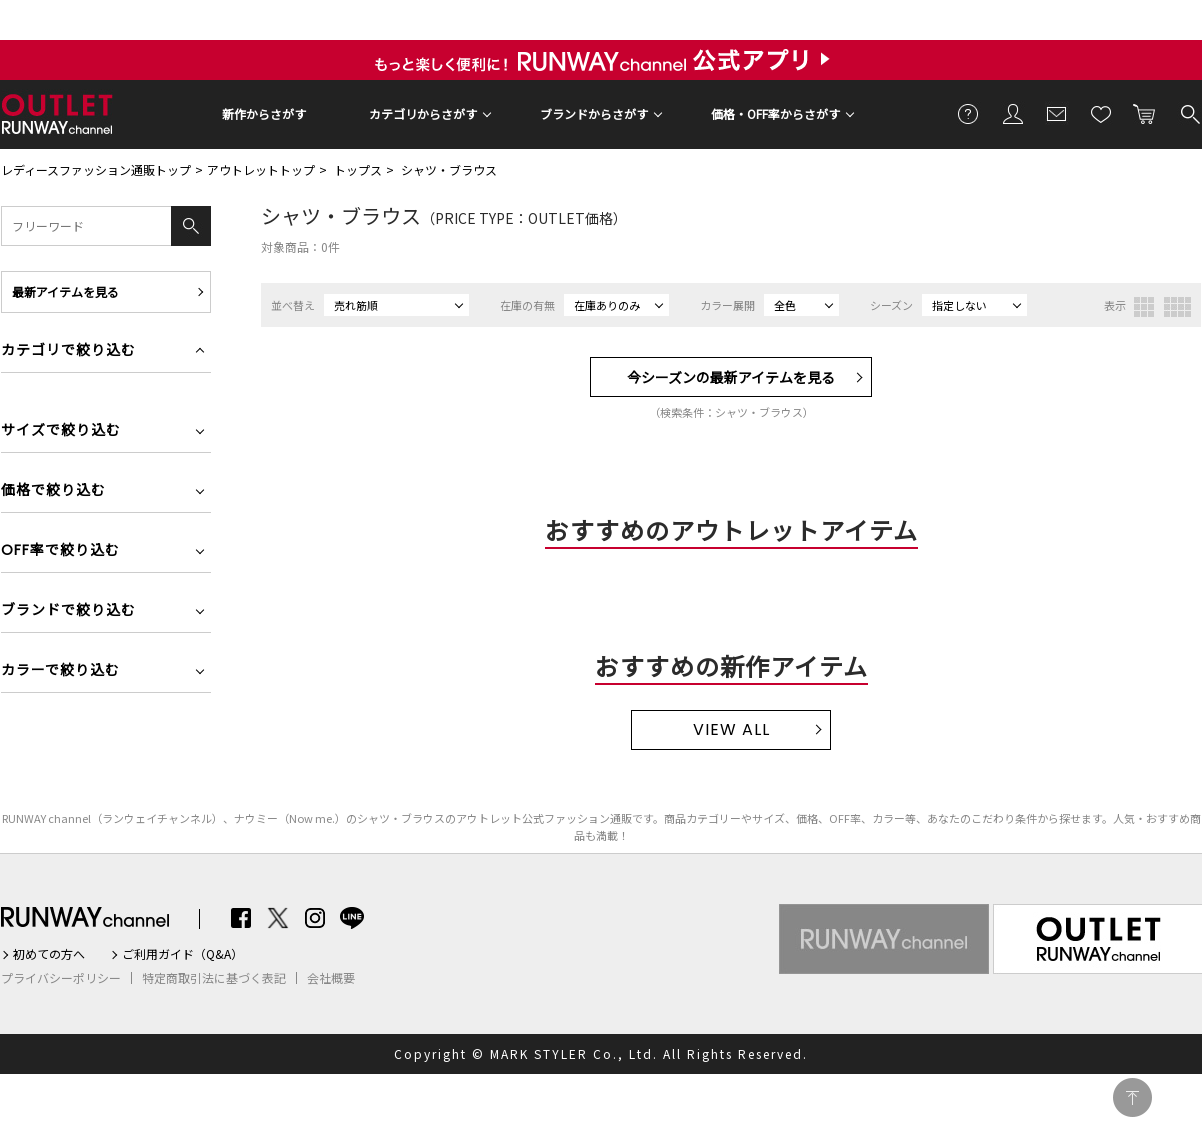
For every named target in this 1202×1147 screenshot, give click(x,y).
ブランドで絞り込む (68, 611)
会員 (1013, 113)
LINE (352, 918)
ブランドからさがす (594, 113)
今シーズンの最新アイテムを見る (731, 377)
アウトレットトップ (261, 169)
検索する (1189, 113)
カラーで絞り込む (60, 671)
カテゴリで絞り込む (68, 351)
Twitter (278, 918)
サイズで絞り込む (61, 431)
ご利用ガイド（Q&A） (182, 954)
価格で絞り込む (53, 491)
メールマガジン (1057, 113)
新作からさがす (264, 113)
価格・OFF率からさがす (775, 113)
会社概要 (331, 978)
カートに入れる (1145, 113)
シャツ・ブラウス (449, 169)
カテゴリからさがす (423, 113)
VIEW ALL (731, 729)
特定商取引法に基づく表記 (214, 978)
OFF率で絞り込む (60, 551)
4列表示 (1177, 307)
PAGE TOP (1132, 1097)
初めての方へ (49, 954)
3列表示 (1144, 307)
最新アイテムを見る (65, 291)
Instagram (315, 918)
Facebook (241, 918)
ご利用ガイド (969, 113)
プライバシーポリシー (61, 978)
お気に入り (1101, 113)
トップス (358, 169)
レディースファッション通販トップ (96, 169)
